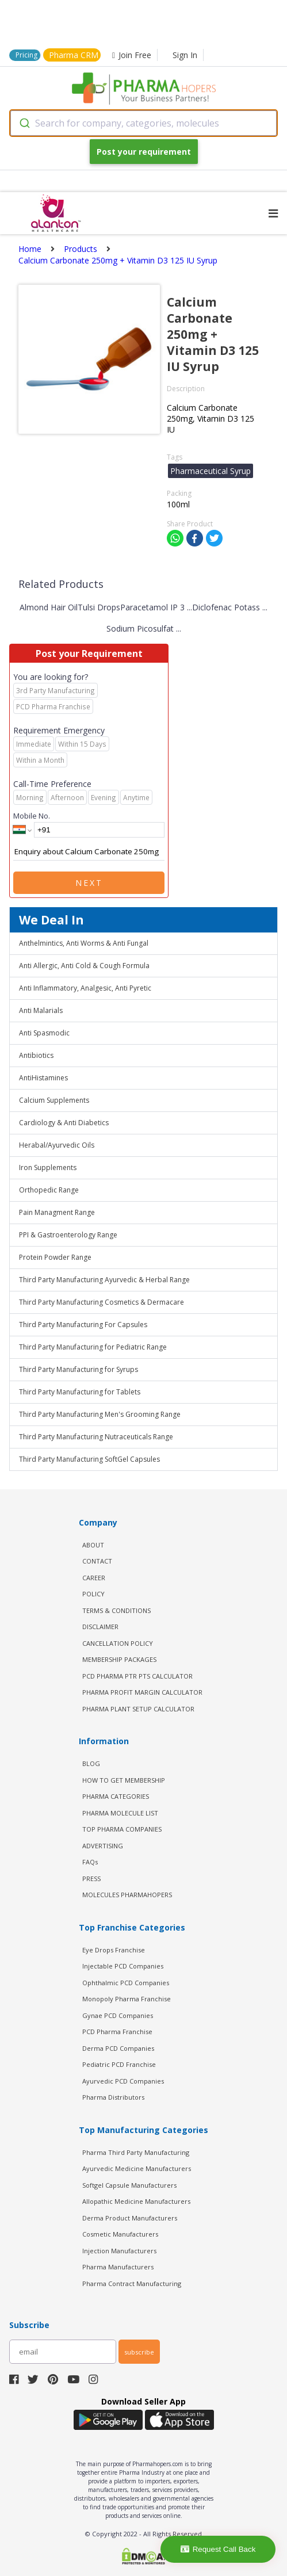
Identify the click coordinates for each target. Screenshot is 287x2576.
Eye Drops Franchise (113, 1950)
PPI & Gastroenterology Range (68, 1235)
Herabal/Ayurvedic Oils (56, 1145)
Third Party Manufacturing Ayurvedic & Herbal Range (104, 1280)
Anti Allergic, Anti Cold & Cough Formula (84, 965)
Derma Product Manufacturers (129, 2218)
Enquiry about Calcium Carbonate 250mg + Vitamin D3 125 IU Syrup (88, 852)
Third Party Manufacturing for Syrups (78, 1369)
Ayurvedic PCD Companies (123, 2081)
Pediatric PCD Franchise (119, 2064)
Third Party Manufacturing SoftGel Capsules (89, 1459)
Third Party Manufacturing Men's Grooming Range (100, 1414)
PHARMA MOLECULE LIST (120, 1813)
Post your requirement (144, 151)
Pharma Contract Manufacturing (131, 2283)
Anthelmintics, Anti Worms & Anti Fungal (83, 943)
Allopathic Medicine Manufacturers (136, 2201)
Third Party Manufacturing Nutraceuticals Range (96, 1437)
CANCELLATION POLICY (117, 1643)
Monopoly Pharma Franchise (126, 1998)
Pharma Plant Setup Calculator (138, 1708)
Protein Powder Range (55, 1257)
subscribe (139, 2352)
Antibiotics (36, 1055)
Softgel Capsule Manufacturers (129, 2185)
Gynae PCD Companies (117, 2015)
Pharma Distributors (113, 2097)
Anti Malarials (41, 1010)
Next (89, 882)
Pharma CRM (73, 54)
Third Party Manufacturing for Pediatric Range (93, 1347)
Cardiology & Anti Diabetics (64, 1123)
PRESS (91, 1878)
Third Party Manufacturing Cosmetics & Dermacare (101, 1302)
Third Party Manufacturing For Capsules (83, 1324)
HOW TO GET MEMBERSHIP (123, 1780)
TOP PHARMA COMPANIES (122, 1829)
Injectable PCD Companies (122, 1966)
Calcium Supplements (54, 1100)
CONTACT (97, 1561)
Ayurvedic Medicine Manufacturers (136, 2168)
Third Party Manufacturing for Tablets (79, 1392)
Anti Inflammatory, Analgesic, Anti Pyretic (85, 988)
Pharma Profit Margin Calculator (142, 1692)
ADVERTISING (102, 1845)
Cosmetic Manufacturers (120, 2234)
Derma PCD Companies (118, 2048)
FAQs (90, 1862)
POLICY (93, 1593)
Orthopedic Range (49, 1190)
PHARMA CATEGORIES (115, 1796)
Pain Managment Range (57, 1212)
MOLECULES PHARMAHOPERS (127, 1894)
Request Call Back (218, 2549)
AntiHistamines (43, 1078)
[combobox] (143, 123)
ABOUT (93, 1545)
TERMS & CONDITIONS (116, 1610)
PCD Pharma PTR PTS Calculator (137, 1676)
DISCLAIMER (100, 1626)
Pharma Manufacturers (118, 2266)
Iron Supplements (47, 1167)
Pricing (26, 55)
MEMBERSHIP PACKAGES (119, 1659)
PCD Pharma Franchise (117, 2031)
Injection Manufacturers (119, 2250)
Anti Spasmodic (44, 1033)
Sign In (185, 54)
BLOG (91, 1763)
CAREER (93, 1577)
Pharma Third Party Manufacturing (135, 2152)
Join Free (131, 54)
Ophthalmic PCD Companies (125, 1982)
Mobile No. (31, 816)
